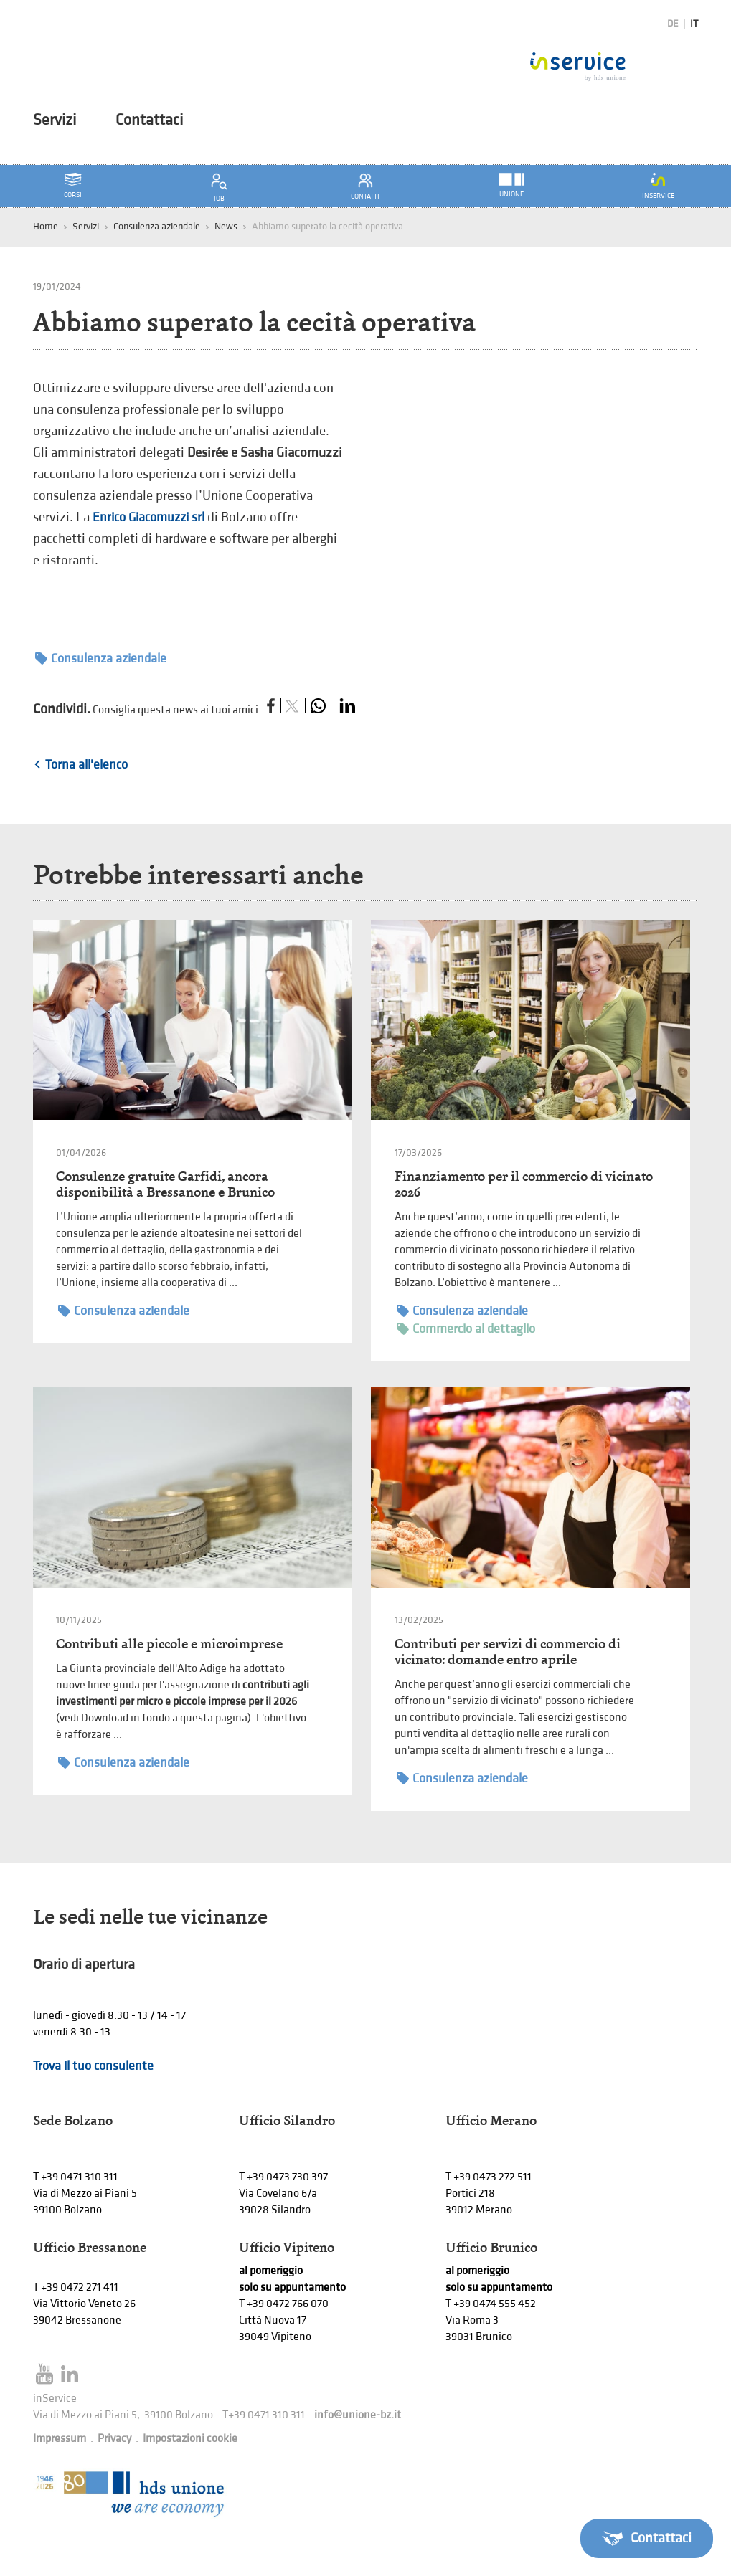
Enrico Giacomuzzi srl (150, 517)
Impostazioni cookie (190, 2439)
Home (45, 226)
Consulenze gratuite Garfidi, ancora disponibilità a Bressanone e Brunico (165, 1184)
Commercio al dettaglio (466, 1329)
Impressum (59, 2439)
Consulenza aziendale (156, 226)
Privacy (114, 2439)
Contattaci (149, 120)
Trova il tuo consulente (93, 2065)
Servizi (54, 120)
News (225, 226)
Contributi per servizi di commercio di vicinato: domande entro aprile (508, 1651)
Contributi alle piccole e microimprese (169, 1643)
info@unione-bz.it (357, 2415)
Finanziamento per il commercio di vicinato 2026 (524, 1184)
